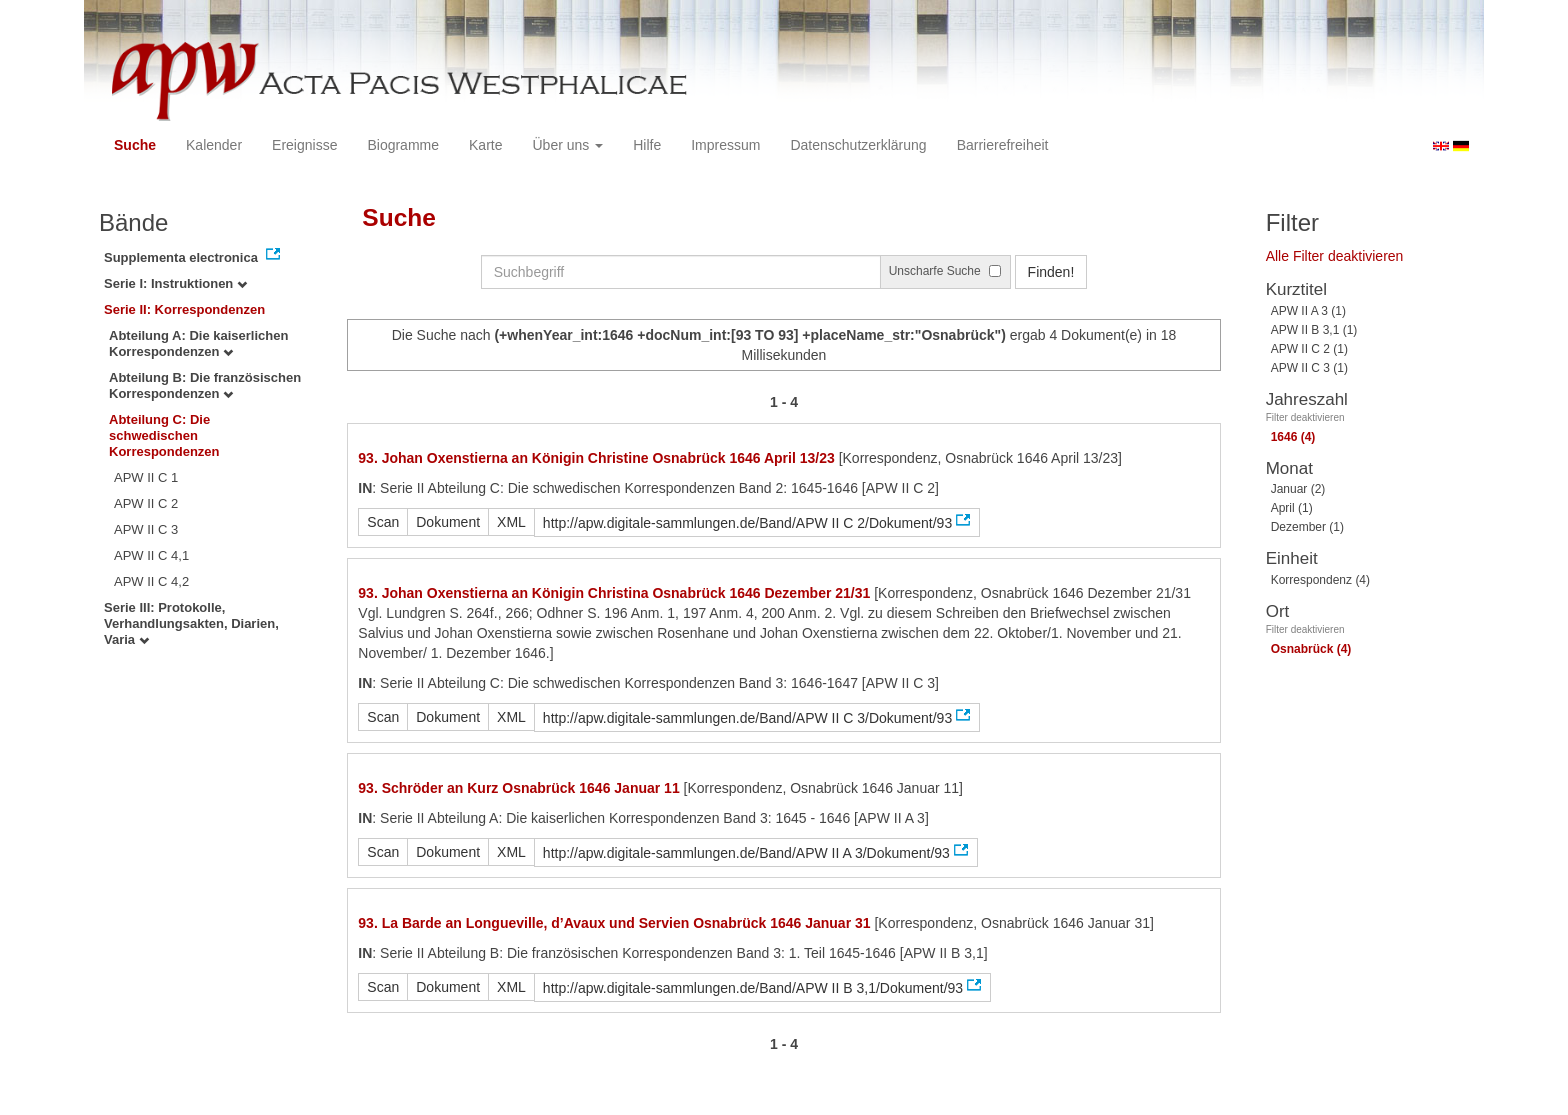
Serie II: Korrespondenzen (184, 309)
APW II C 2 (146, 503)
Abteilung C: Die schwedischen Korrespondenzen (164, 435)
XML (511, 522)
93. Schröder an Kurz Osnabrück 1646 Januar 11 (518, 788)
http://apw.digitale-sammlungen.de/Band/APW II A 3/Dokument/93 (746, 853)
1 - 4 (784, 402)
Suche (135, 145)
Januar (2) (1298, 489)
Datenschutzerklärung (858, 145)
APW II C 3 (146, 529)
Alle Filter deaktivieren (1335, 256)
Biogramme (403, 145)
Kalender (214, 145)
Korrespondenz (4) (1320, 580)
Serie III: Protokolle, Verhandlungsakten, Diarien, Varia (191, 623)
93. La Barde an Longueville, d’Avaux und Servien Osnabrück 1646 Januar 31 (614, 923)
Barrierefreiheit (1003, 145)
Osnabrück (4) (1311, 649)
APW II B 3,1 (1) (1314, 330)
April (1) (1292, 508)
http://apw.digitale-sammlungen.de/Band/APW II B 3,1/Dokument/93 (753, 988)
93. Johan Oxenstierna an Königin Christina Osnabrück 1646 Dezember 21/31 (614, 593)
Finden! (1051, 272)
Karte (485, 145)
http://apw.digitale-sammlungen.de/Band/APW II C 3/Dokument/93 (747, 718)
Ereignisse (304, 145)
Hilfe (647, 145)
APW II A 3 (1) (1308, 311)
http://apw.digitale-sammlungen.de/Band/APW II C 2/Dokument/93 (747, 523)
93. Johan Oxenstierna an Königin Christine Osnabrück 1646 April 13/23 (596, 458)
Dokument (448, 522)
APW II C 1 (146, 477)
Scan (383, 522)
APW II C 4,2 (151, 581)
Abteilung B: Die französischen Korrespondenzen (205, 385)
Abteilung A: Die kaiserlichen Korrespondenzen (198, 343)
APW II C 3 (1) (1309, 368)
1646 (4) (1293, 437)
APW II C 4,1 (151, 555)
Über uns (568, 145)
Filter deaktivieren (1305, 417)
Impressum (725, 145)
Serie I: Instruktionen (175, 283)
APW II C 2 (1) (1309, 349)
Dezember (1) (1307, 527)
